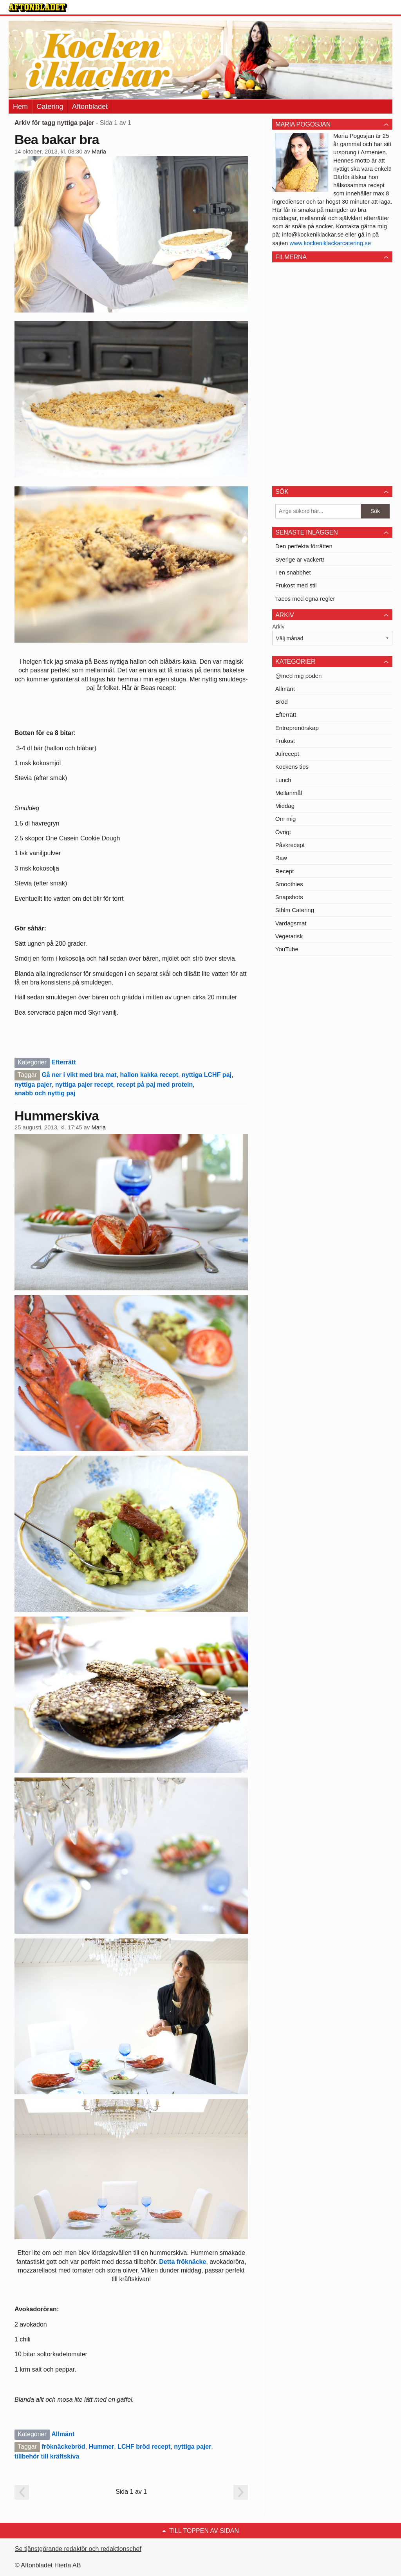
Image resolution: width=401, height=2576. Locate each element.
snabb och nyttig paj (45, 1093)
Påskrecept (290, 845)
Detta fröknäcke (182, 2261)
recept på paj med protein (155, 1084)
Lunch (283, 780)
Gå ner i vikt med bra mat (79, 1074)
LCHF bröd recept (143, 2446)
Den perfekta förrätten (303, 546)
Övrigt (283, 832)
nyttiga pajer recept (84, 1084)
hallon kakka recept (149, 1074)
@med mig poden (298, 675)
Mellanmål (288, 792)
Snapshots (289, 897)
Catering (49, 106)
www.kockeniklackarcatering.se (330, 243)
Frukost (285, 740)
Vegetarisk (289, 936)
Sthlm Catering (294, 910)
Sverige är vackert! (299, 559)
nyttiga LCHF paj (206, 1074)
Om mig (285, 818)
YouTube (286, 949)
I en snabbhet (293, 572)
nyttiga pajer (33, 1084)
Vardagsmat (291, 923)
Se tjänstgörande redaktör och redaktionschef (78, 2548)
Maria (99, 151)
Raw (281, 857)
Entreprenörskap (297, 727)
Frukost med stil (296, 585)
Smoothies (289, 884)
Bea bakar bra (56, 139)
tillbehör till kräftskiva (46, 2456)
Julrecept (287, 753)
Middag (284, 805)
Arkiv (278, 626)
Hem (20, 106)
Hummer (101, 2446)
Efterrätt (63, 1062)
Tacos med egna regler (305, 598)
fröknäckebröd (63, 2446)
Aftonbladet (90, 106)
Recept (284, 871)
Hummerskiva (56, 1115)
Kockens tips (292, 766)
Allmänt (62, 2434)
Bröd (281, 701)
